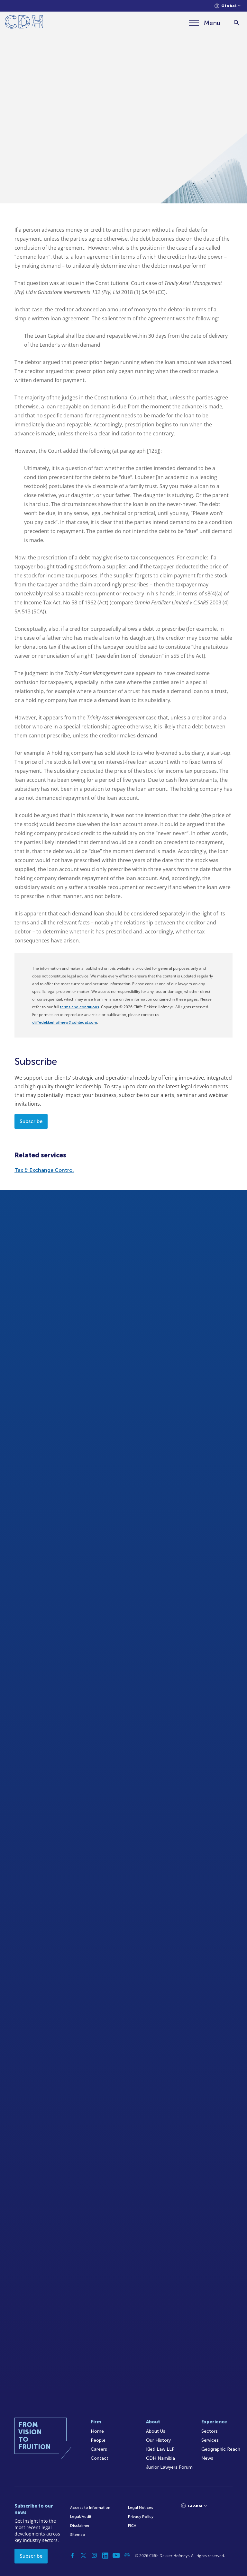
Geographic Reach (220, 2449)
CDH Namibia (160, 2458)
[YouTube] (116, 2555)
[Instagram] (94, 2555)
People (98, 2440)
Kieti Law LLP (160, 2449)
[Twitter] (83, 2555)
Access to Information (90, 2507)
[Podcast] (127, 2555)
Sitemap (77, 2534)
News (207, 2458)
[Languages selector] (228, 6)
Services (210, 2440)
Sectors (209, 2431)
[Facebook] (72, 2555)
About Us (155, 2431)
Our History (158, 2440)
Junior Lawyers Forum (169, 2467)
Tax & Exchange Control (44, 1170)
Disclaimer (79, 2525)
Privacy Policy (140, 2516)
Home (97, 2431)
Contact (99, 2458)
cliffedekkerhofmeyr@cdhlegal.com (64, 1022)
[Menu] (205, 23)
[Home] (24, 23)
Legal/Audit (80, 2516)
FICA (132, 2525)
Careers (99, 2449)
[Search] (236, 23)
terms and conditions (79, 1007)
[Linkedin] (105, 2555)
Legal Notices (140, 2507)
